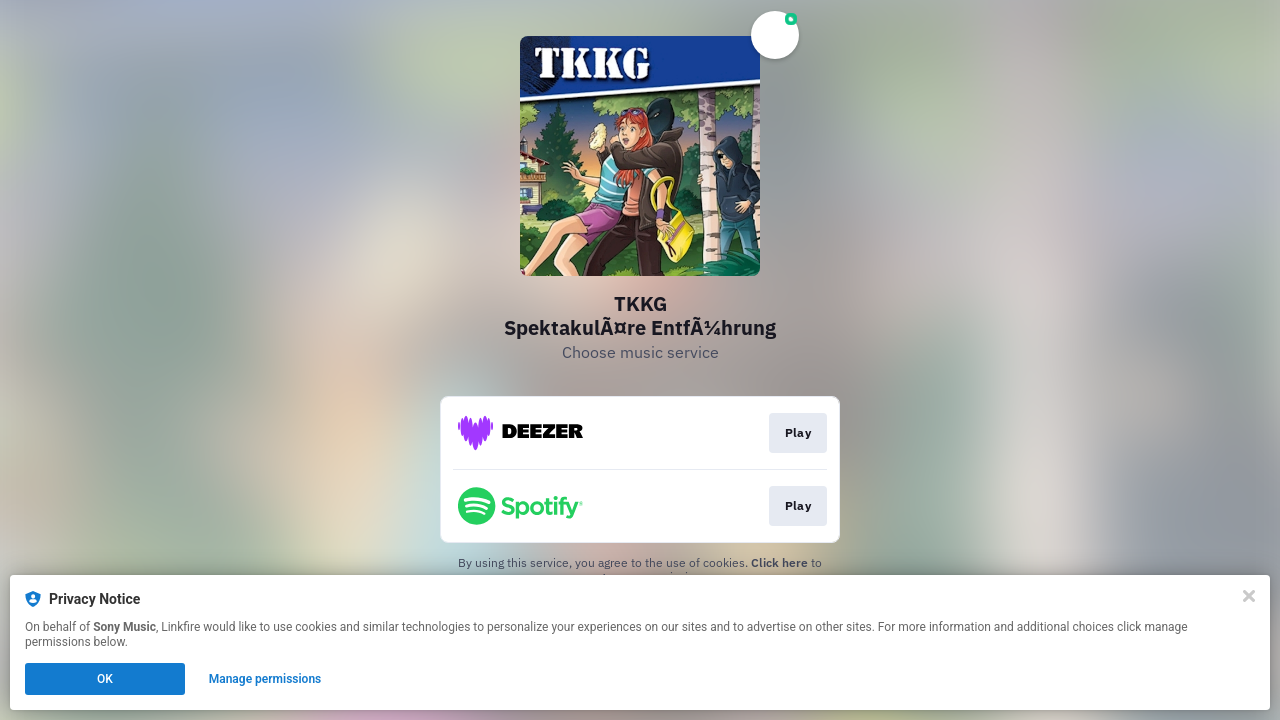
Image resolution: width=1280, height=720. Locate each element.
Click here (779, 562)
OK (105, 679)
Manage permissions (265, 679)
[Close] (1249, 596)
